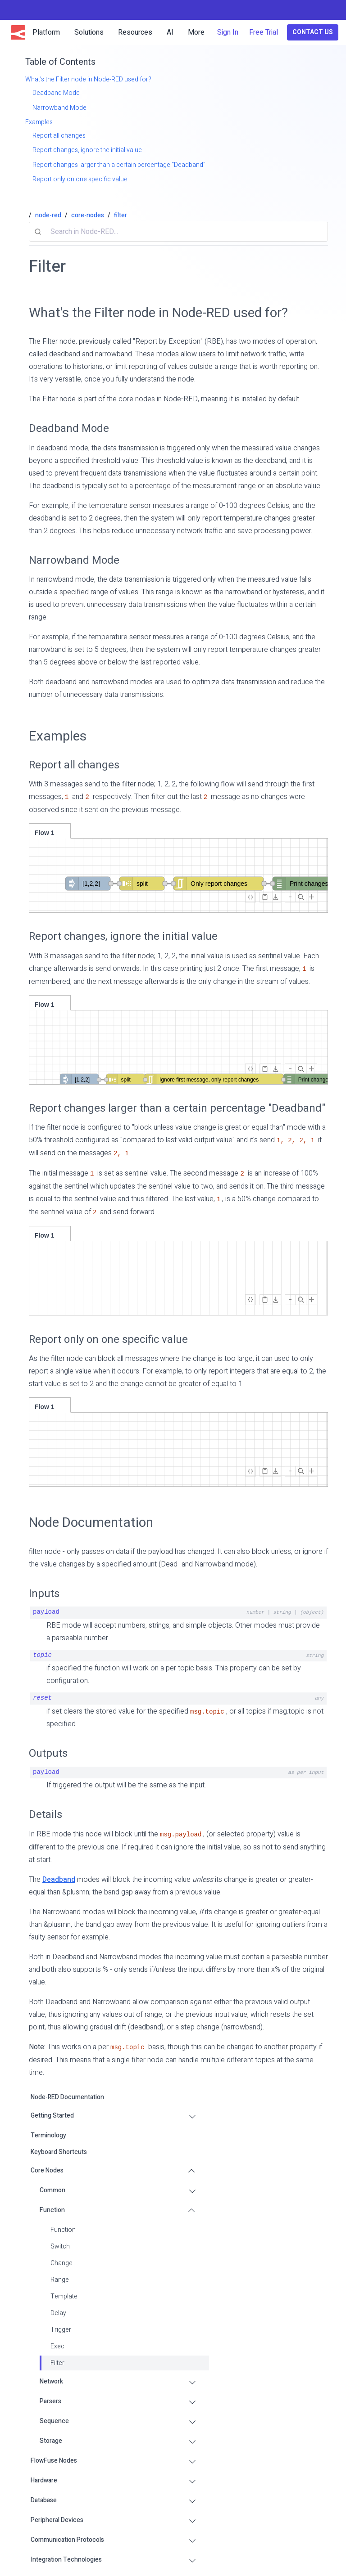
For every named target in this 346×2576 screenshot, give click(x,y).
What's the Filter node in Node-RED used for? (158, 313)
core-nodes (87, 215)
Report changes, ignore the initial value (123, 936)
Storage (51, 2441)
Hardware (44, 2480)
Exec (57, 2346)
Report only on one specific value (108, 1339)
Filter (57, 2363)
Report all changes (74, 765)
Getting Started (52, 2115)
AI (170, 32)
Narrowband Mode (74, 560)
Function (52, 2210)
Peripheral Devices (57, 2520)
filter (120, 215)
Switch (60, 2246)
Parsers (50, 2401)
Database (44, 2500)
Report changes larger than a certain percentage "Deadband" (177, 1108)
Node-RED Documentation (67, 2097)
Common (52, 2190)
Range (59, 2279)
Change (61, 2263)
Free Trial (263, 32)
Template (63, 2296)
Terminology (48, 2135)
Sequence (54, 2421)
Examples (57, 736)
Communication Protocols (67, 2540)
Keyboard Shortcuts (59, 2152)
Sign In (227, 32)
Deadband (58, 1879)
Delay (58, 2313)
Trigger (60, 2329)
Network (51, 2381)
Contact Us (312, 32)
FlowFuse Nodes (54, 2460)
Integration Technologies (66, 2559)
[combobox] (178, 231)
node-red (48, 215)
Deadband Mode (69, 428)
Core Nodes (47, 2170)
